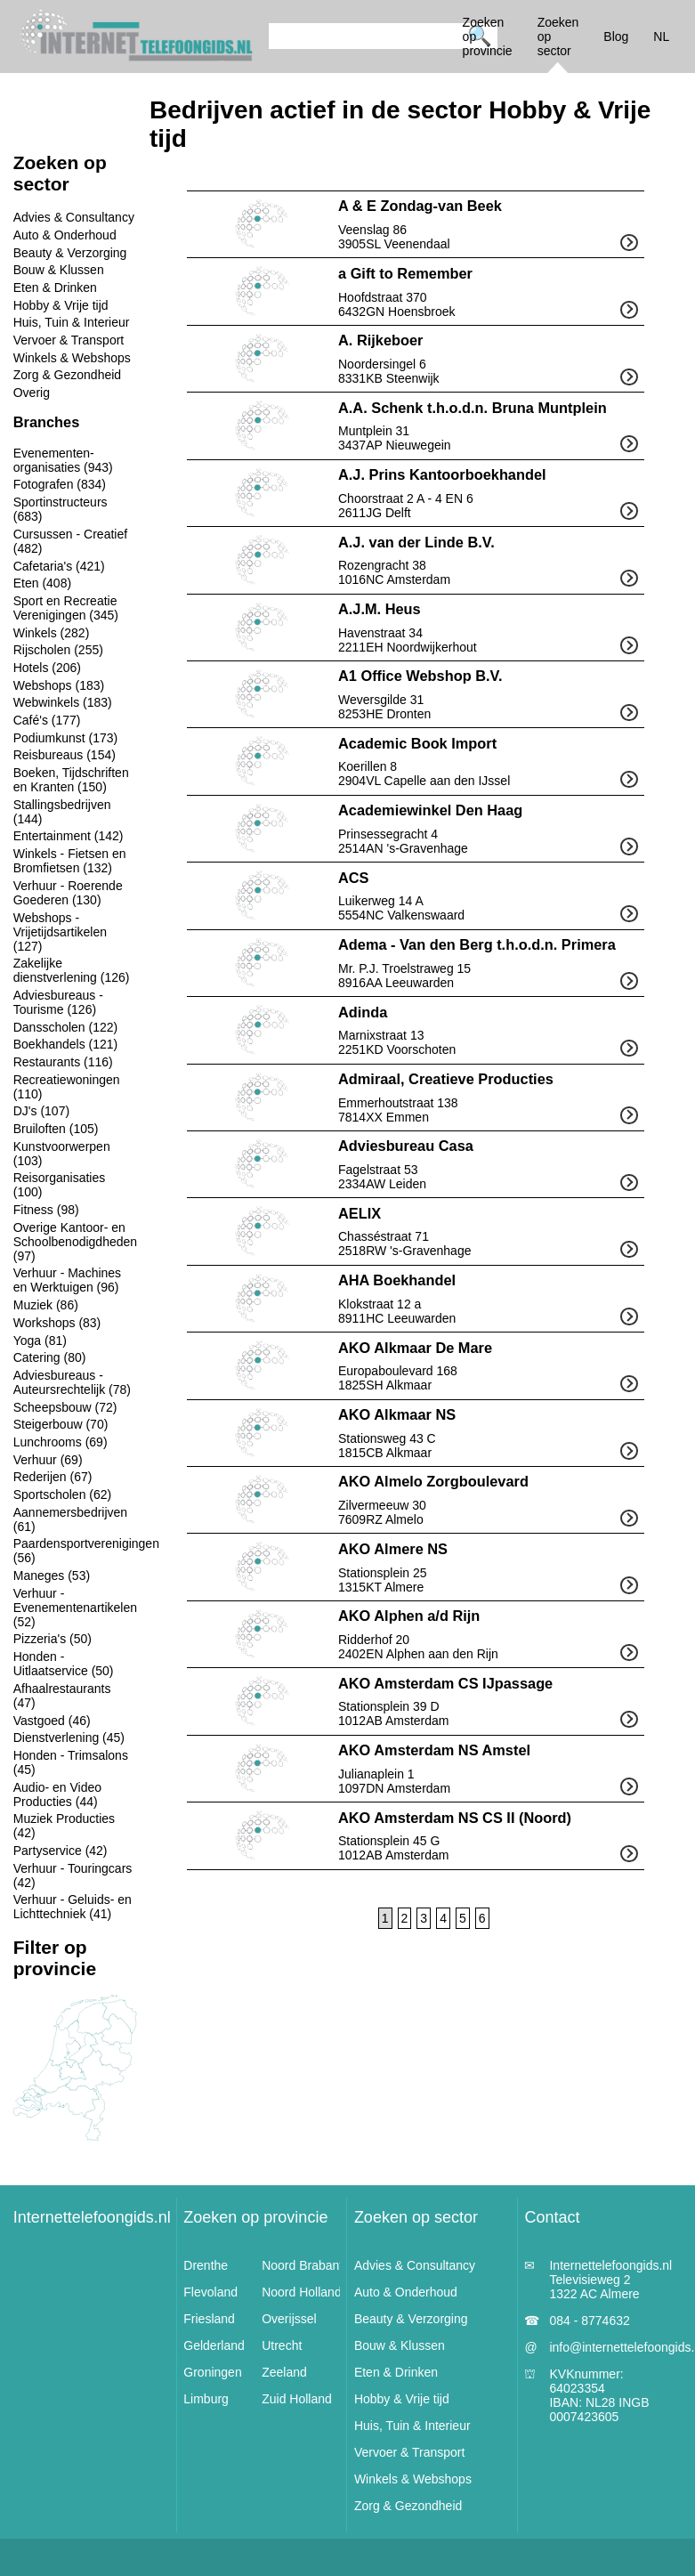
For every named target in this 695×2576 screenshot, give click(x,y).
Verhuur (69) (48, 1460)
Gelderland (214, 2345)
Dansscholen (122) (65, 1027)
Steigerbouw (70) (61, 1424)
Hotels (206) (47, 667)
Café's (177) (47, 720)
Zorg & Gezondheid (67, 375)
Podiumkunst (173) (65, 738)
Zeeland (284, 2372)
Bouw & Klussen (58, 270)
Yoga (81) (40, 1340)
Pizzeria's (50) (52, 1639)
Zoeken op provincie (255, 2217)
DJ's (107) (41, 1111)
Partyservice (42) (60, 1850)
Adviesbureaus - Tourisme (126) (58, 1002)
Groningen (212, 2372)
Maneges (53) (51, 1575)
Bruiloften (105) (56, 1129)
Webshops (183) (58, 685)
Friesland (209, 2319)
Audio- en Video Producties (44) (57, 1794)
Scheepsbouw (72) (65, 1407)
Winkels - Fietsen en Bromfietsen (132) (69, 861)
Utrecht (282, 2345)
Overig (31, 392)
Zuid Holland (297, 2399)
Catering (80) (49, 1357)
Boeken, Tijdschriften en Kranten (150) (71, 780)
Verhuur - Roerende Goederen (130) (68, 893)
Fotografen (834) (59, 484)
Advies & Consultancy (73, 217)
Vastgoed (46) (52, 1720)
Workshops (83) (57, 1323)
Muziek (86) (45, 1305)
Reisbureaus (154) (64, 755)
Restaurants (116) (63, 1062)
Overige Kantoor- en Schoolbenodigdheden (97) (75, 1241)
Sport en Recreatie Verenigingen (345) (65, 608)
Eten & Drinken (55, 287)
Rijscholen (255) (58, 650)
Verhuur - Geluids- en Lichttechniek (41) (72, 1906)
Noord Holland (302, 2292)
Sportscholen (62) (62, 1494)
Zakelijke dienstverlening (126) (71, 970)
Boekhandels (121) (65, 1044)
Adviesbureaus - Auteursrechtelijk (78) (72, 1382)
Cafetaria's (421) (59, 566)
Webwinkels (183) (62, 702)
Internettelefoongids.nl (92, 2217)
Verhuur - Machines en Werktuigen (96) (67, 1280)
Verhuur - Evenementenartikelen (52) (75, 1607)
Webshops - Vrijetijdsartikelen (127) (60, 932)
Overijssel (289, 2319)
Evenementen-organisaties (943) (63, 460)
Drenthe (205, 2265)
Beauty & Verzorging (70, 253)
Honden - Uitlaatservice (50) (63, 1663)
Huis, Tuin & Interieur (71, 322)
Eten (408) (42, 583)
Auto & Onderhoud (65, 235)
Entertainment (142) (68, 836)
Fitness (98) (46, 1210)
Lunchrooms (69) (60, 1442)
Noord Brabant (302, 2265)
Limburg (206, 2399)
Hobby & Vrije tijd (61, 305)
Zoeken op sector (416, 2217)
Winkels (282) (51, 633)
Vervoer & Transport (69, 340)
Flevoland (210, 2292)
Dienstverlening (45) (69, 1737)
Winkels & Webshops (72, 358)
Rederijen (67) (53, 1477)
